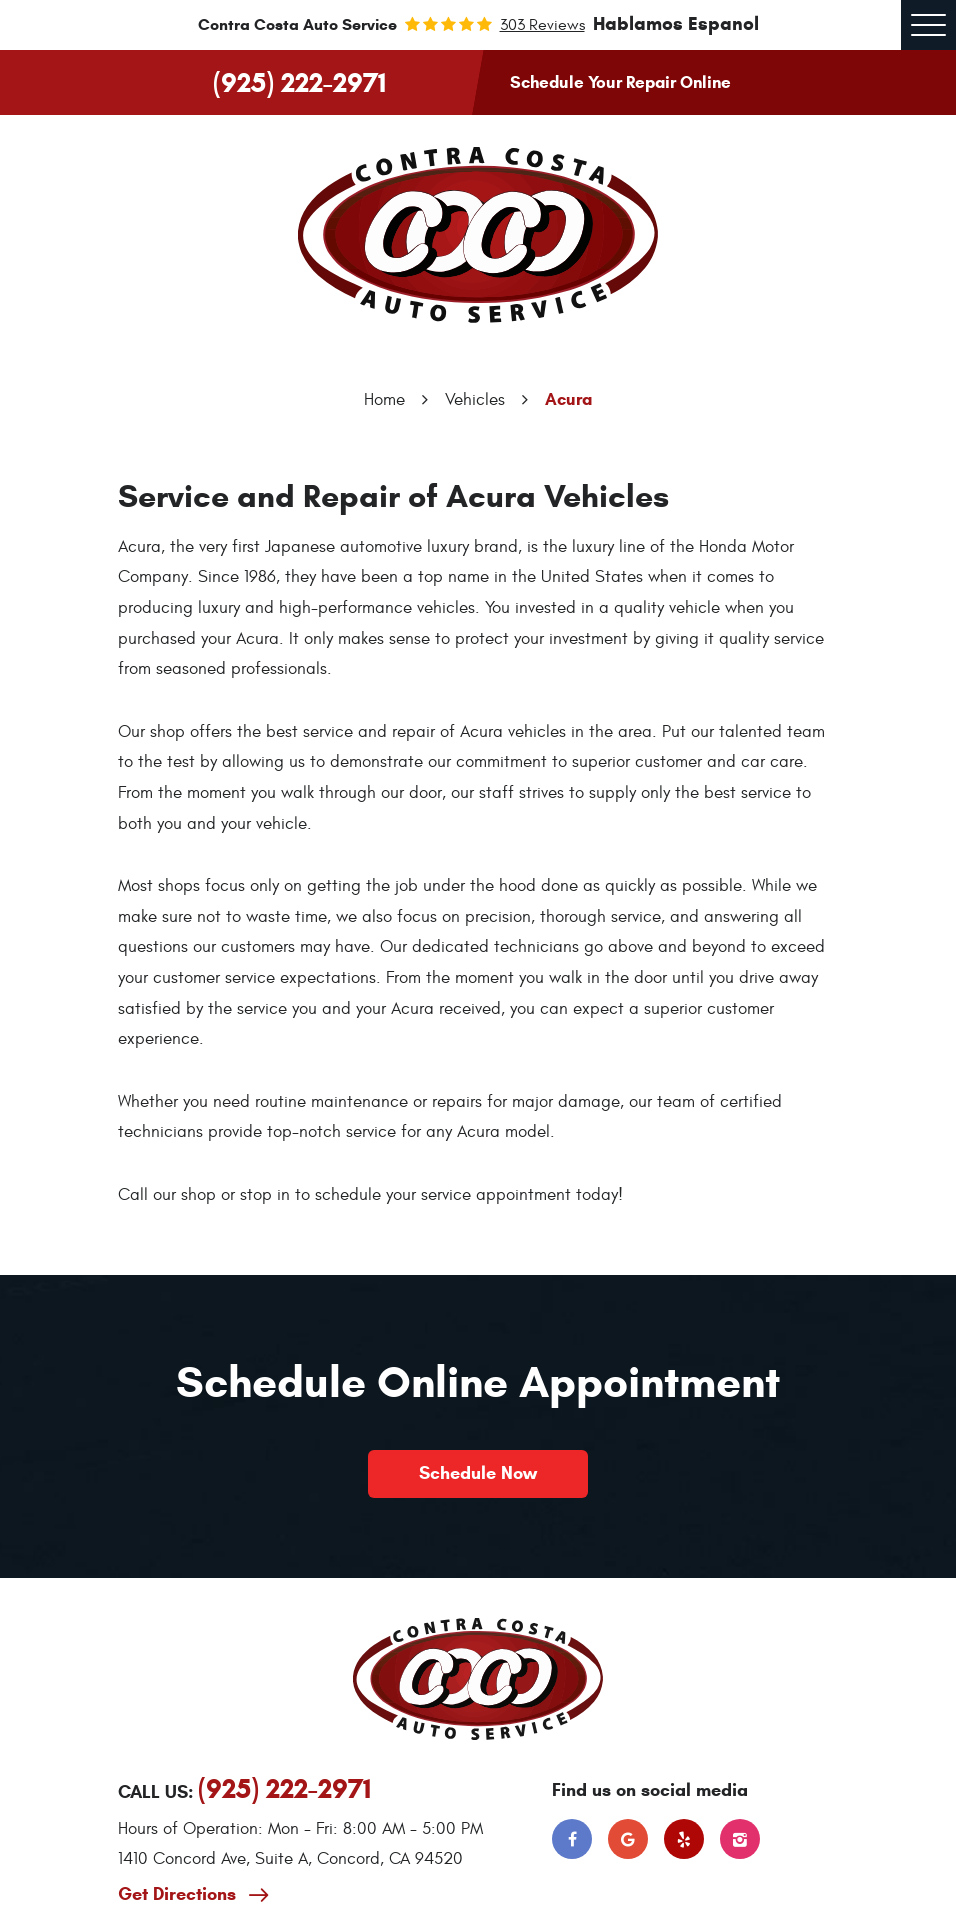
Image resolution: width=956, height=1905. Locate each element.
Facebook (572, 1839)
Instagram (740, 1839)
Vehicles (475, 400)
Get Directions (179, 1894)
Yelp (684, 1839)
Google (628, 1839)
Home (384, 400)
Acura (568, 399)
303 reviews (542, 25)
